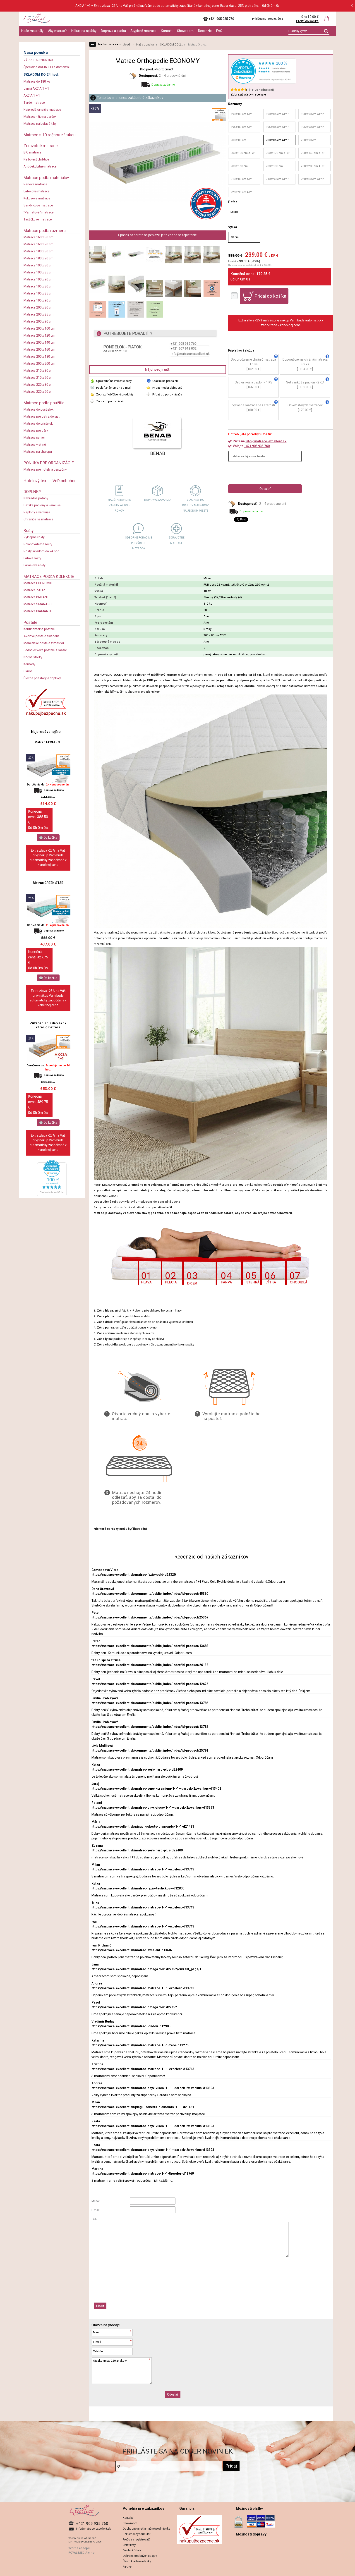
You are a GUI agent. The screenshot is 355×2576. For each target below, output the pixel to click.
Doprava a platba (113, 31)
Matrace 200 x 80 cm (38, 307)
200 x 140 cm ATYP (313, 153)
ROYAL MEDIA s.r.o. (81, 2552)
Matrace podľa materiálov (46, 177)
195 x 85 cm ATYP (277, 127)
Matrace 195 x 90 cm (38, 300)
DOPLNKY (32, 491)
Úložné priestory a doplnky (42, 678)
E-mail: (95, 2210)
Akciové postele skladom (41, 636)
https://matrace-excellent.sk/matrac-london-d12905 (130, 2026)
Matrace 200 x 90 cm (38, 321)
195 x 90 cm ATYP (312, 127)
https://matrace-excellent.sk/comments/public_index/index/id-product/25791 (149, 1750)
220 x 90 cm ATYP (242, 192)
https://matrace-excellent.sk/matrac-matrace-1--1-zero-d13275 (140, 2045)
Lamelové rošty (35, 565)
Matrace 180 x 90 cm (38, 258)
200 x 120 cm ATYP (278, 153)
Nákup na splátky (83, 31)
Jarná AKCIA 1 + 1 (36, 88)
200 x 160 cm (239, 166)
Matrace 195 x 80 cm (38, 286)
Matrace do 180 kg (37, 81)
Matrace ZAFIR (34, 590)
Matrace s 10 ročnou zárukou (50, 134)
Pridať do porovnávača (167, 394)
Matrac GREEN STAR (48, 883)
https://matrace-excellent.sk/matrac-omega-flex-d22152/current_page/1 (146, 1969)
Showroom (185, 31)
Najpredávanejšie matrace (42, 109)
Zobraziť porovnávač (110, 401)
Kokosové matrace (37, 198)
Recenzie (205, 31)
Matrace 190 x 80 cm (38, 265)
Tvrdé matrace (34, 102)
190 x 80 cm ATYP (242, 114)
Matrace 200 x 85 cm (38, 314)
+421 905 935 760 (257, 446)
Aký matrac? (57, 31)
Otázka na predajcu (165, 381)
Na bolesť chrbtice (36, 159)
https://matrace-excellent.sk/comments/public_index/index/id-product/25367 (149, 1617)
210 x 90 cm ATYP (277, 179)
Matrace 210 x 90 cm (38, 377)
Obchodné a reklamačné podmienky (146, 2528)
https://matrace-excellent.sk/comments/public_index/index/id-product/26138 (149, 1665)
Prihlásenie (259, 18)
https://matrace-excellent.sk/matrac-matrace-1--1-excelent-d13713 (142, 1869)
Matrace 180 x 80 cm (38, 251)
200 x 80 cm (238, 140)
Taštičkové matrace (38, 219)
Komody (29, 664)
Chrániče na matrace (38, 519)
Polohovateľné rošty (38, 544)
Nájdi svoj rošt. (157, 369)
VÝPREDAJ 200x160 (38, 60)
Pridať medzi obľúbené (167, 387)
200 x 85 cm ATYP (277, 140)
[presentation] (262, 473)
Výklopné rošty (34, 537)
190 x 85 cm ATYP (277, 114)
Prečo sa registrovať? (137, 2539)
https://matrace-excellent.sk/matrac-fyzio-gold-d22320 (133, 1574)
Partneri (127, 2566)
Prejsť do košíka (307, 21)
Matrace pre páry (36, 430)
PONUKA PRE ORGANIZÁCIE (49, 462)
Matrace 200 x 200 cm (39, 363)
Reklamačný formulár (136, 2534)
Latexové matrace (37, 191)
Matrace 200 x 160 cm (39, 349)
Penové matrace (35, 184)
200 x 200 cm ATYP (313, 166)
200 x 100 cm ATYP (243, 153)
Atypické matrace (143, 31)
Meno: (95, 2201)
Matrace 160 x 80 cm (38, 237)
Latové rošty (32, 558)
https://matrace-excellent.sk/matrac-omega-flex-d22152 (134, 2007)
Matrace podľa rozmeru (45, 230)
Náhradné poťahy (36, 498)
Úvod (126, 44)
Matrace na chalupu (38, 451)
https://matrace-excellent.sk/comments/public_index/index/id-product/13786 (149, 1703)
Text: (94, 2218)
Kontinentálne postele (39, 629)
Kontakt (167, 31)
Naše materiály (32, 31)
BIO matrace (32, 152)
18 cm (235, 237)
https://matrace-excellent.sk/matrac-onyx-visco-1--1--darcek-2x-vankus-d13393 (152, 1807)
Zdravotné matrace (41, 145)
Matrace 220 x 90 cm (38, 391)
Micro (234, 211)
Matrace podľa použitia (44, 402)
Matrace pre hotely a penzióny (45, 469)
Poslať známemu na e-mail (113, 387)
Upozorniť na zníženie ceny (114, 381)
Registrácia (275, 18)
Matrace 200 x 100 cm (39, 328)
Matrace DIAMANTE (38, 611)
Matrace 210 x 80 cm (38, 370)
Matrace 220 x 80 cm (38, 384)
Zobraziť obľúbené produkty (114, 394)
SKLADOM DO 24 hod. (41, 74)
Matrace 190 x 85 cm (38, 272)
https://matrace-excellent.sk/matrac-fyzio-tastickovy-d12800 (137, 1888)
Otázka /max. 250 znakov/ (121, 2370)
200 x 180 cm (274, 166)
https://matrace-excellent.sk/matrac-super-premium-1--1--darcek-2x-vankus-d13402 (156, 1788)
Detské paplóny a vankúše (42, 505)
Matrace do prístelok (38, 423)
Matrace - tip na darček (40, 116)
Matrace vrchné (35, 444)
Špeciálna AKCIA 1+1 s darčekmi (47, 67)
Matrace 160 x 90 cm (38, 244)
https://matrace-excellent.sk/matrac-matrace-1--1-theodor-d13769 (142, 2173)
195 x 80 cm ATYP (242, 127)
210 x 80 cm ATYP (242, 179)
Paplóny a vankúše (37, 512)
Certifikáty (129, 2545)
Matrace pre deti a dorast (42, 416)
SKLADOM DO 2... (171, 44)
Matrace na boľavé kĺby (40, 123)
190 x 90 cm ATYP (312, 114)
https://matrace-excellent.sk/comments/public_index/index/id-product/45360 (149, 1593)
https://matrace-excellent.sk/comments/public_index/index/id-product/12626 (149, 1684)
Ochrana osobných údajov (140, 2555)
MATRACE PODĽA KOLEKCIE (49, 576)
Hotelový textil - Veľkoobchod (50, 480)
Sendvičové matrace (38, 205)
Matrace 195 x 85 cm (38, 293)
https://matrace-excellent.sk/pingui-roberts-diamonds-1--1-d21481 (142, 1826)
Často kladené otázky (137, 2561)
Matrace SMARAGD (38, 604)
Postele (30, 622)
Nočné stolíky (33, 657)
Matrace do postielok (38, 409)
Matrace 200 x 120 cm (39, 335)
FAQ (219, 31)
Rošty (29, 530)
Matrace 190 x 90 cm (38, 279)
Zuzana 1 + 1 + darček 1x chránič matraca (48, 1025)
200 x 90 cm (308, 140)
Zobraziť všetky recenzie (248, 94)
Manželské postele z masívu (44, 643)
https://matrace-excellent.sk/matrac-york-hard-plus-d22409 (137, 1769)
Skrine (28, 671)
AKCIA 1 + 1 (32, 95)
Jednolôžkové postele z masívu (46, 650)
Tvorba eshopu (79, 2548)
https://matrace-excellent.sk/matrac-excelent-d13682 (132, 1950)
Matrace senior (34, 437)
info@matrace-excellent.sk (265, 441)
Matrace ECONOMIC (38, 583)
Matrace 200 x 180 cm (39, 356)
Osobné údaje (132, 2550)
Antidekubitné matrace (40, 166)
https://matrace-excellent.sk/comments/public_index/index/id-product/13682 (149, 1646)
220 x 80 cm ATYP (312, 179)
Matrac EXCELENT (48, 742)
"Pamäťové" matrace (39, 212)
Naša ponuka (36, 52)
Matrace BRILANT (36, 597)
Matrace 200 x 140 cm (39, 342)
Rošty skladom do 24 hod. (42, 551)
